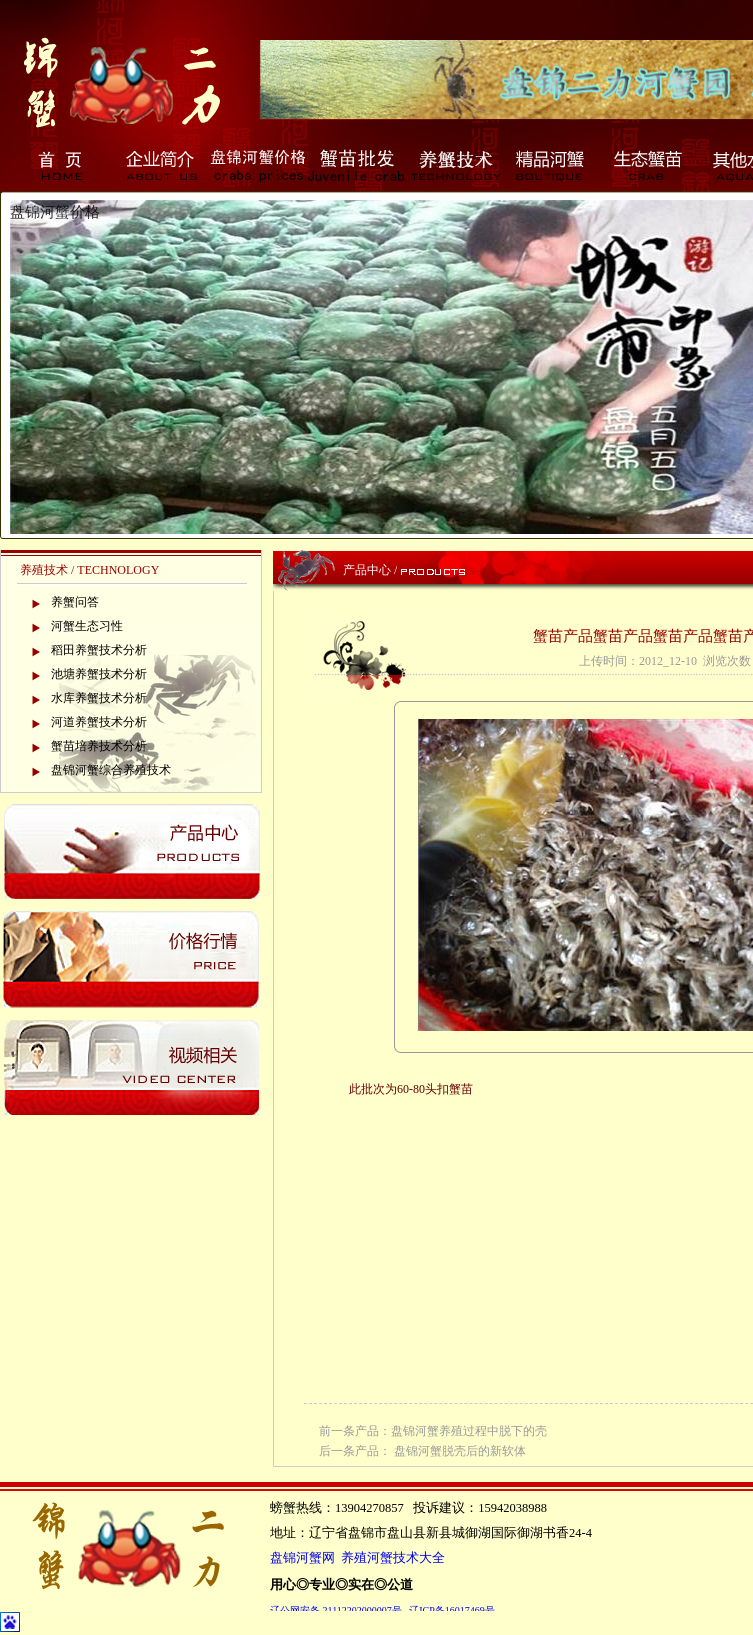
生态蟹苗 (650, 165)
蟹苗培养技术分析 (99, 746)
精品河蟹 (552, 165)
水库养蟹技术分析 (99, 698)
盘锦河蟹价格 (258, 165)
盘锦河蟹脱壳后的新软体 (460, 1451)
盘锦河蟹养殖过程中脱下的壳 (469, 1431)
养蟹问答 (75, 602)
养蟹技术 (454, 165)
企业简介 (160, 165)
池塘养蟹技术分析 (99, 674)
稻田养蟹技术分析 (99, 650)
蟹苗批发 (356, 165)
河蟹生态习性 (87, 626)
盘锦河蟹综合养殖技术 (111, 770)
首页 (62, 165)
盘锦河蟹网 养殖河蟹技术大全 (357, 1558)
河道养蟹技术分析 (99, 722)
